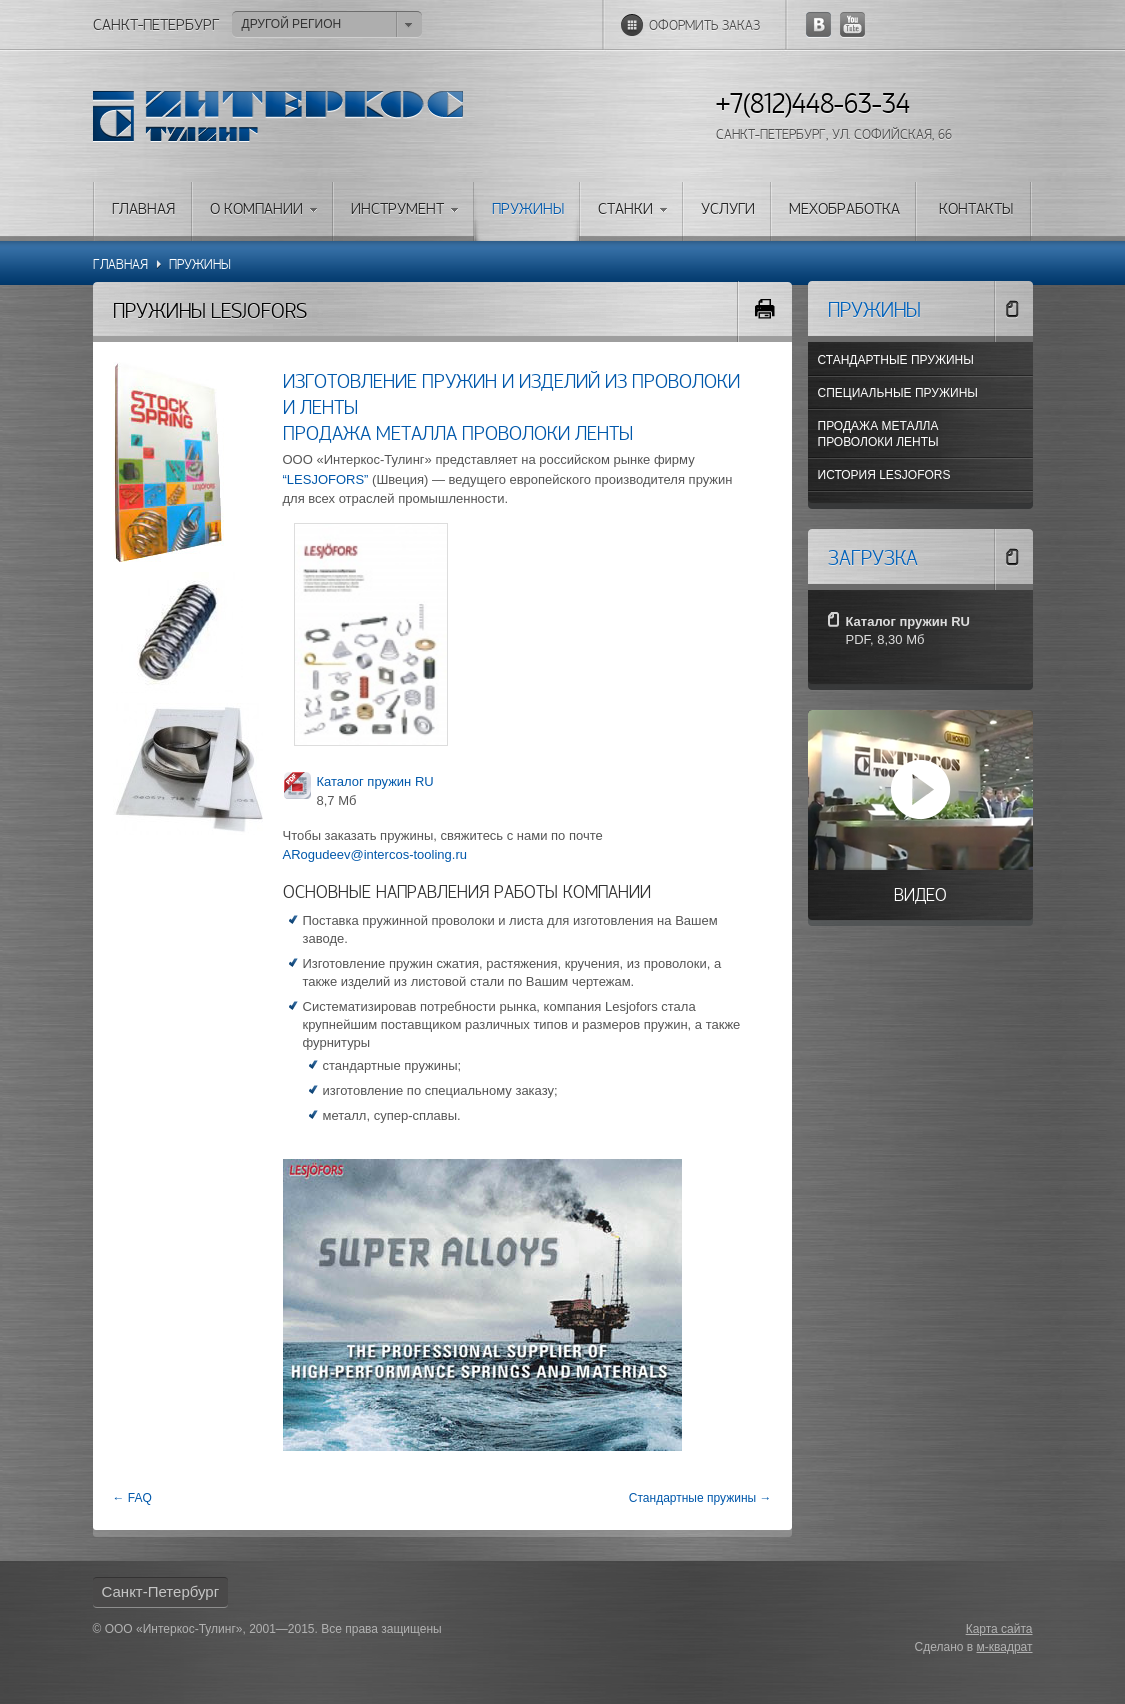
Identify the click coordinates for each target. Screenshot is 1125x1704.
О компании (256, 210)
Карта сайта (999, 1629)
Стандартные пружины (896, 360)
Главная (143, 210)
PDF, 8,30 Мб (885, 639)
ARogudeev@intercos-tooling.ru (375, 854)
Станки (625, 210)
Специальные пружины (898, 393)
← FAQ (132, 1498)
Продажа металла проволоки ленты (878, 434)
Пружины (528, 210)
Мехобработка (844, 210)
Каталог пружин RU (375, 781)
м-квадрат (1005, 1647)
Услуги (728, 210)
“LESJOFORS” (326, 479)
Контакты (976, 210)
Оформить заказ (704, 26)
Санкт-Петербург (161, 1591)
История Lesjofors (884, 475)
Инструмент (397, 210)
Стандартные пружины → (700, 1498)
